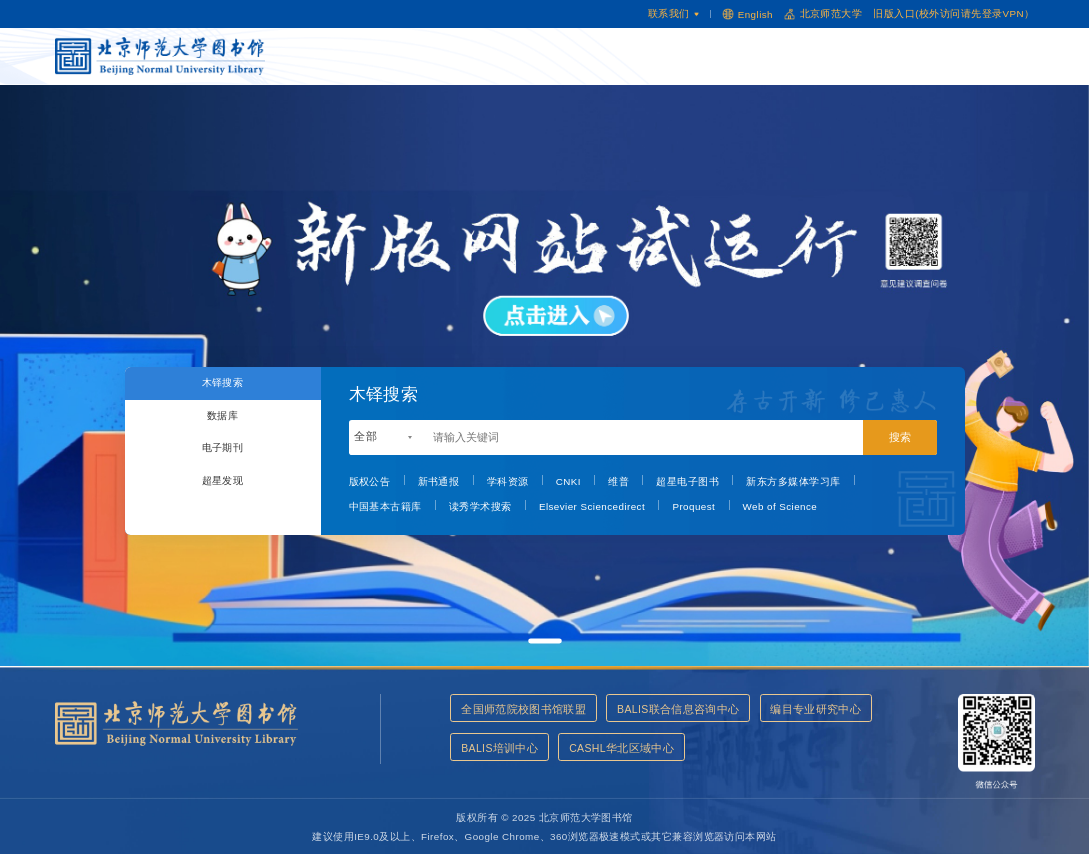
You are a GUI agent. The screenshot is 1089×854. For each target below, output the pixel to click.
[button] (545, 641)
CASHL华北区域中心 (752, 751)
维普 (618, 481)
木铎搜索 (223, 388)
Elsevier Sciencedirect (592, 506)
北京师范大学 (823, 14)
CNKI (568, 481)
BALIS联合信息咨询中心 (683, 709)
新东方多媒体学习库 (793, 481)
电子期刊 (223, 472)
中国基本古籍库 (385, 506)
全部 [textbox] (365, 436)
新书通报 (439, 481)
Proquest (693, 506)
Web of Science (780, 506)
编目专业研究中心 (507, 751)
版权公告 (370, 481)
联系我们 (674, 13)
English (747, 13)
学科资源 (508, 481)
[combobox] (384, 437)
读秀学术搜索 (480, 506)
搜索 (900, 437)
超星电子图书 (687, 481)
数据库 (222, 430)
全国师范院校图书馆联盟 (524, 709)
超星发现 (223, 514)
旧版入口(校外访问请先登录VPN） (953, 13)
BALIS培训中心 (626, 751)
